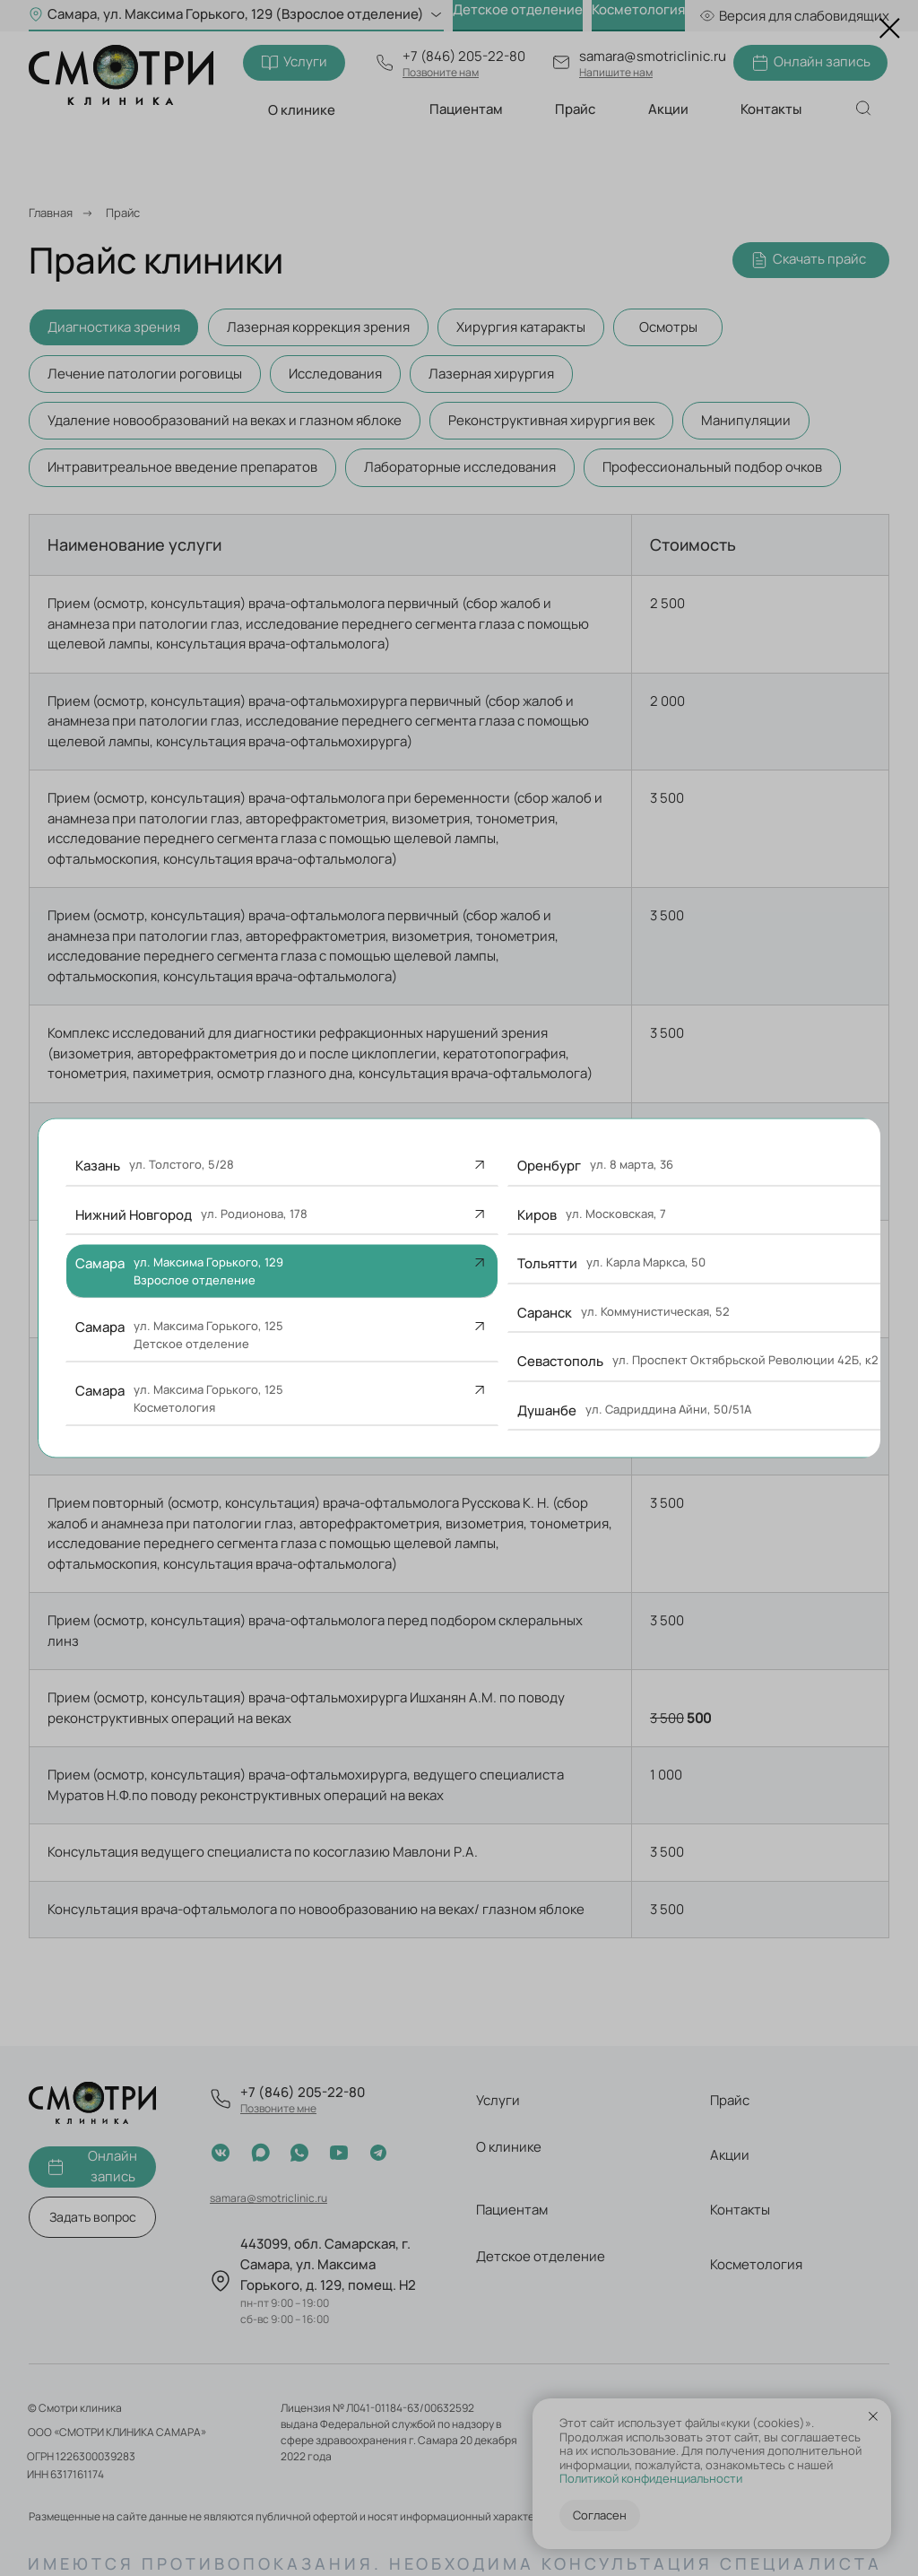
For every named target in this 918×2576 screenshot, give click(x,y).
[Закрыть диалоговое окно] (889, 28)
